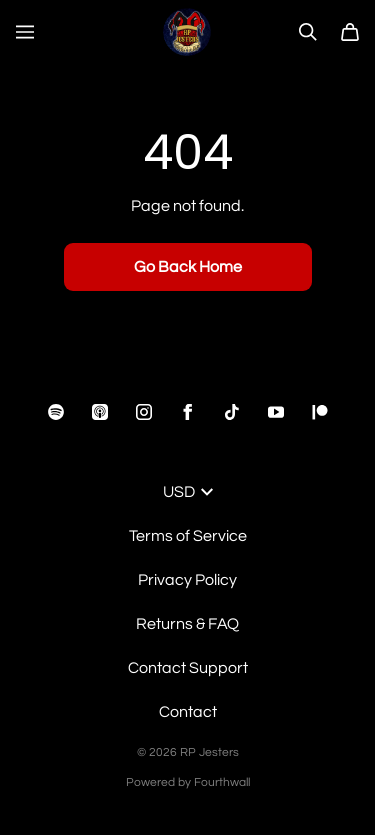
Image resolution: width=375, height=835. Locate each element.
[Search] (308, 32)
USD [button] (188, 492)
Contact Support (188, 668)
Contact (188, 712)
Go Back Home (188, 267)
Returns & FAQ (187, 624)
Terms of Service (188, 536)
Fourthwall (222, 782)
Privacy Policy (187, 580)
